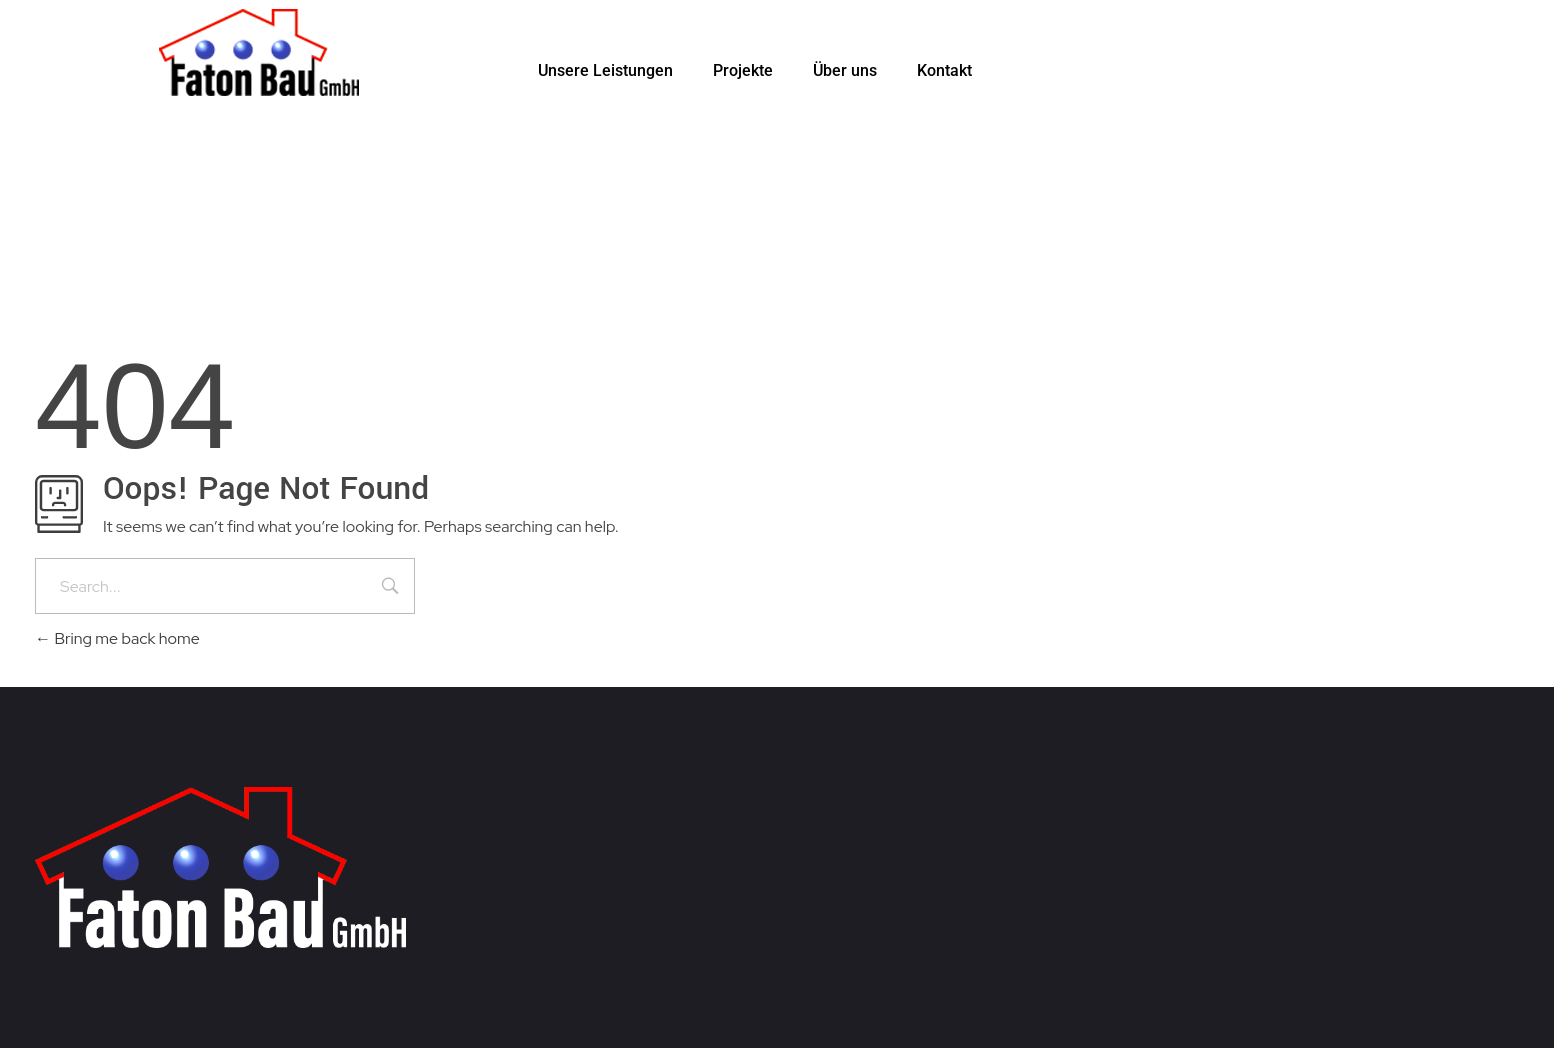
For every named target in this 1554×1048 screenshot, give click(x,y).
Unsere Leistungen (605, 70)
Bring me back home (117, 638)
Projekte (743, 70)
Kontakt (944, 70)
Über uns (845, 70)
